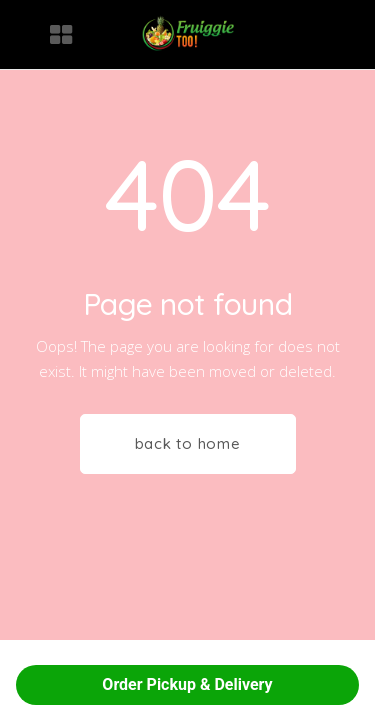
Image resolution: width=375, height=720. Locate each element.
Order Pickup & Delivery (187, 684)
